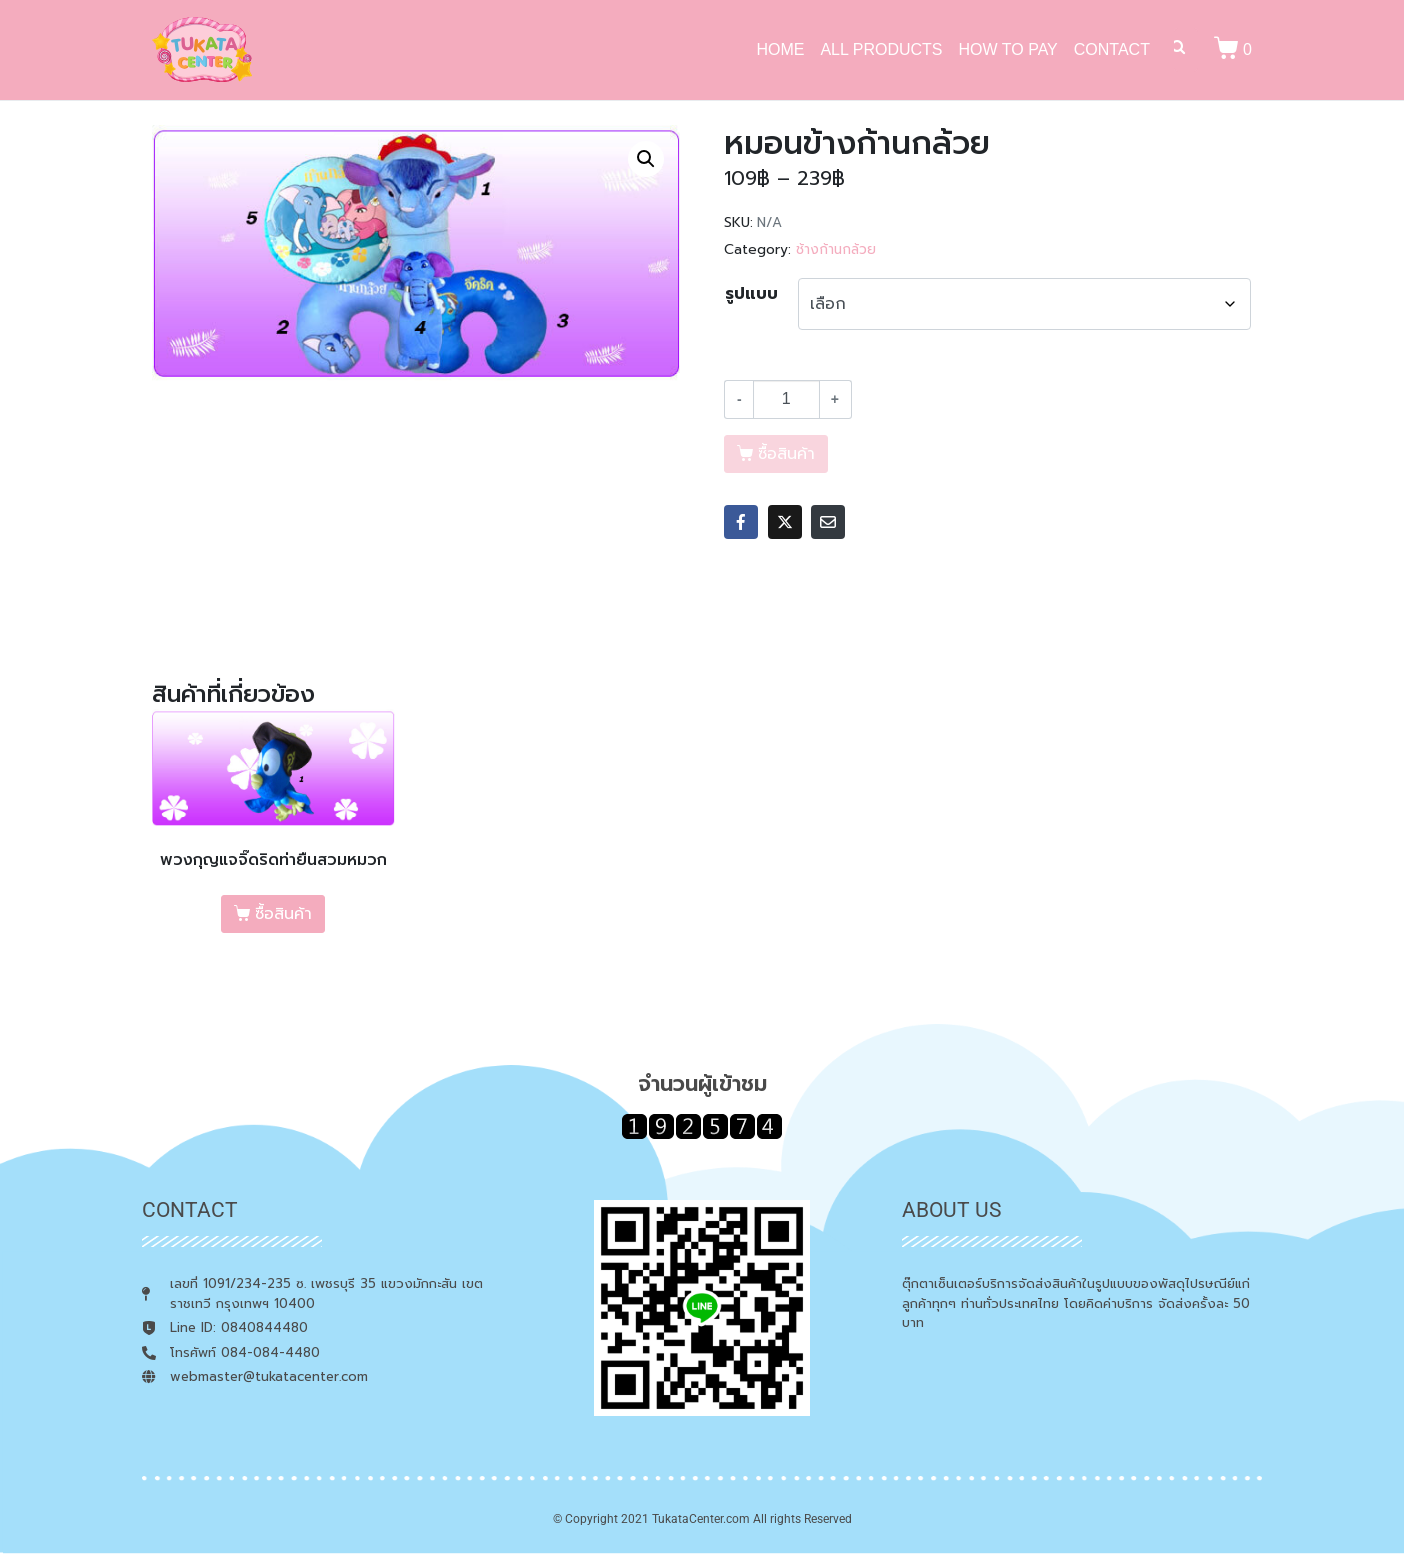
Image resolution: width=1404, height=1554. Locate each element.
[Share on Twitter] (785, 522)
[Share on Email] (828, 522)
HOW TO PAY (1008, 49)
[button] (646, 159)
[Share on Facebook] (741, 522)
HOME (780, 49)
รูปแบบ (751, 294)
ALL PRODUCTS (881, 49)
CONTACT (1112, 49)
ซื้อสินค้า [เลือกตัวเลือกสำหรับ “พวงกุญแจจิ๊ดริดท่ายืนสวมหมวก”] (283, 914)
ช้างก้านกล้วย (836, 249)
